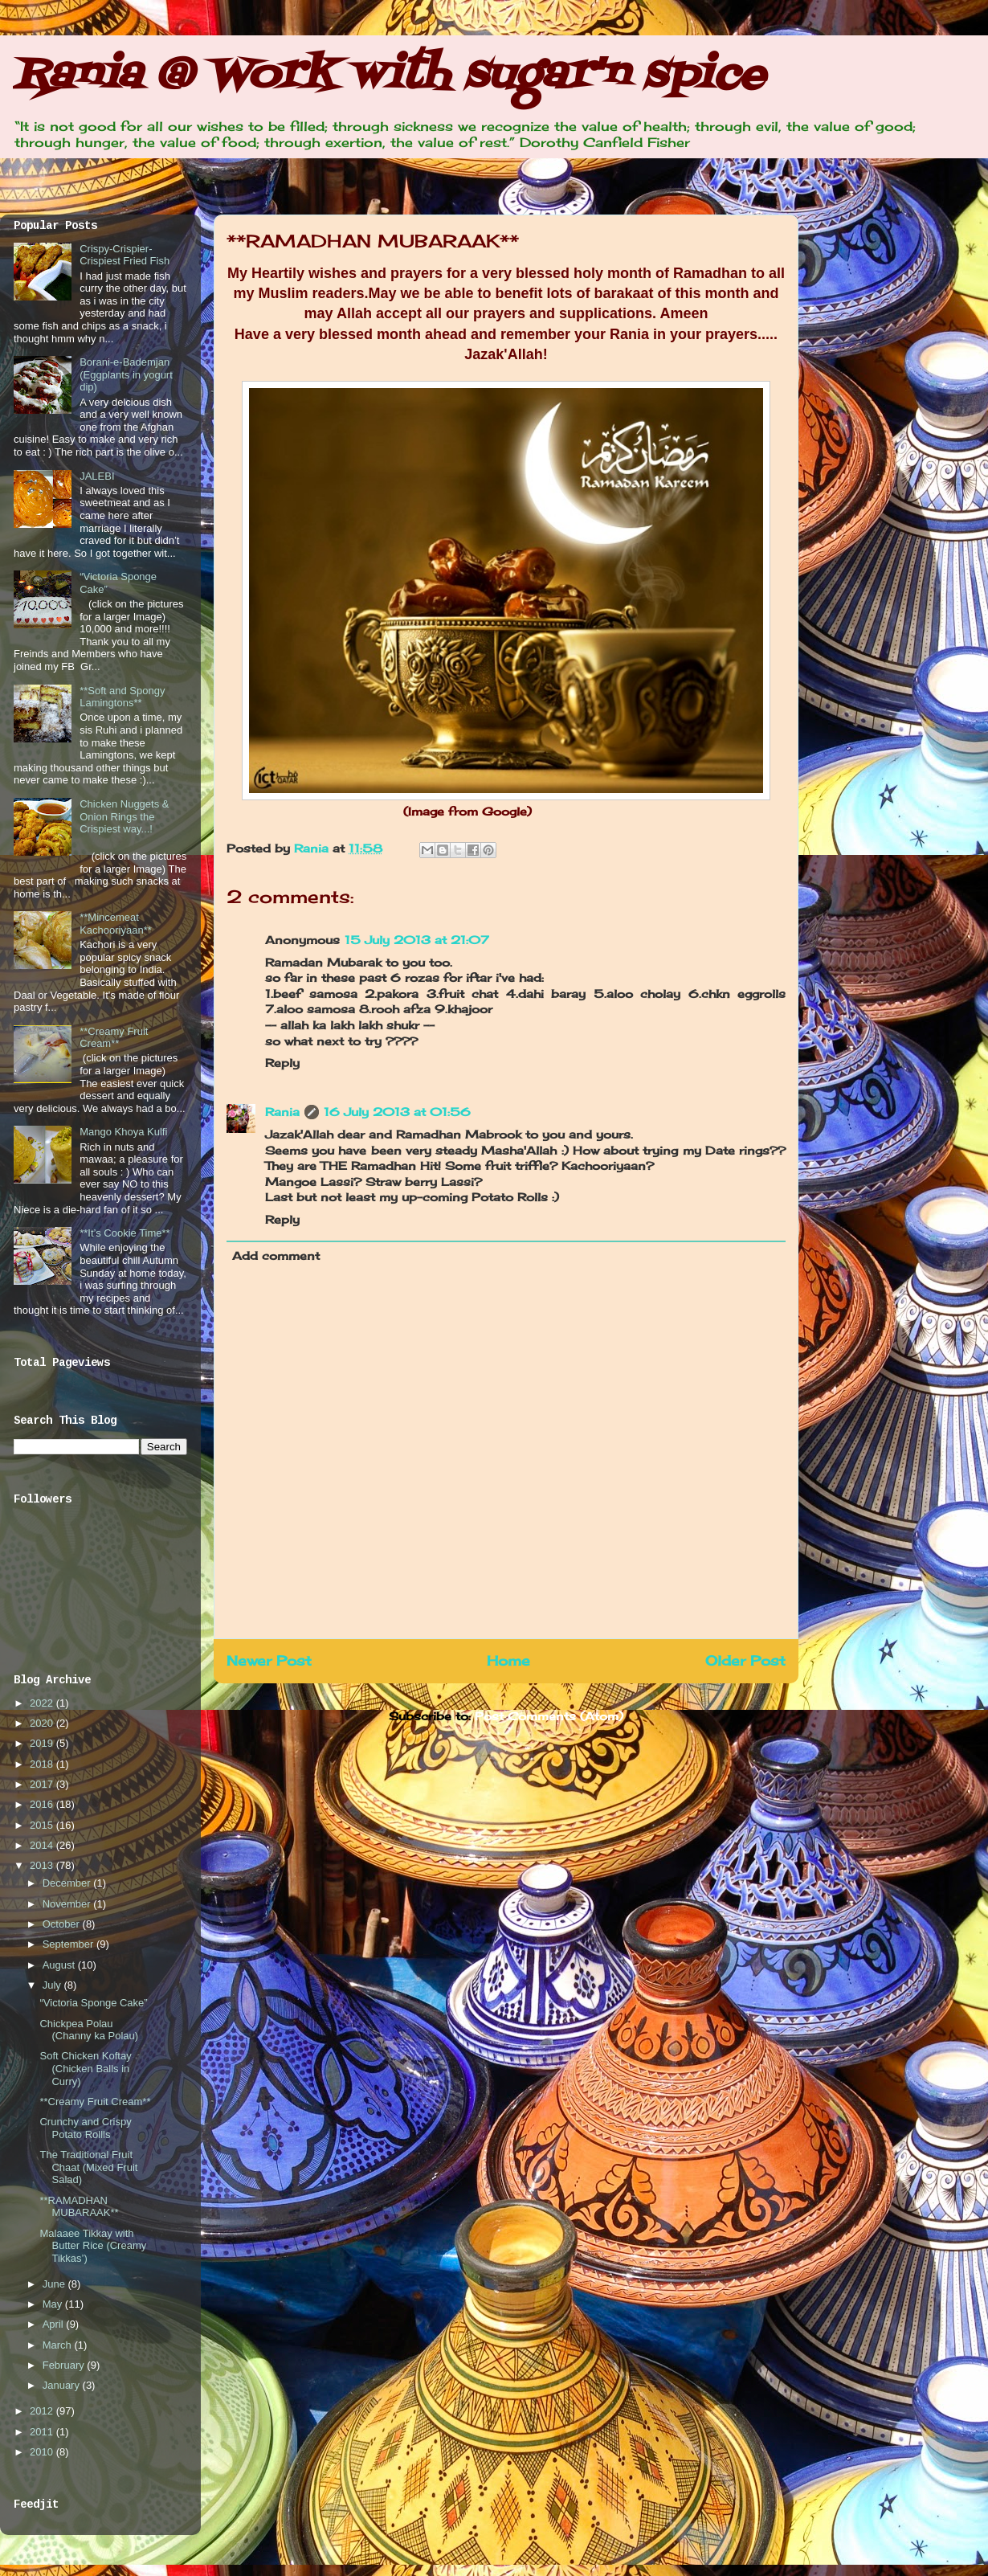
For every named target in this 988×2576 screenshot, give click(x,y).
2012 (43, 2411)
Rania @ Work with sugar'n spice (389, 76)
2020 (43, 1723)
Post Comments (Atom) (549, 1716)
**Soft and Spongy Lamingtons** (122, 697)
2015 (43, 1825)
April (55, 2324)
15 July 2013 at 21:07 (417, 940)
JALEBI (97, 476)
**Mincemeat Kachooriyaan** (116, 923)
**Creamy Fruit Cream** (114, 1037)
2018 (43, 1764)
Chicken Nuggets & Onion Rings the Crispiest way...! (124, 816)
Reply (282, 1062)
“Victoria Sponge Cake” (93, 2003)
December (68, 1883)
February (65, 2365)
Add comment (276, 1255)
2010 (43, 2452)
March (59, 2345)
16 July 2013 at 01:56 (397, 1111)
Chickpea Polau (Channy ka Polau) (88, 2030)
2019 (43, 1743)
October (63, 1924)
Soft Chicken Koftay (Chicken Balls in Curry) (85, 2068)
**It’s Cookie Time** (124, 1233)
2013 (43, 1865)
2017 (43, 1784)
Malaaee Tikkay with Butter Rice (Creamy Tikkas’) (92, 2245)
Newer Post (269, 1661)
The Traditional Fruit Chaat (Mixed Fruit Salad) (88, 2167)
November (68, 1904)
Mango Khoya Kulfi (123, 1132)
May (54, 2304)
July (53, 1985)
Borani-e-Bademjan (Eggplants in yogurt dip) (126, 374)
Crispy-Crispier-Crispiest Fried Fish (124, 255)
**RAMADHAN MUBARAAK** (78, 2206)
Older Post (745, 1661)
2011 (43, 2432)
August (60, 1965)
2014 (43, 1845)
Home (508, 1661)
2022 (43, 1703)
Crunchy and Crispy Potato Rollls (85, 2128)
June (55, 2284)
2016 (43, 1804)
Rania (313, 848)
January (63, 2385)
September (69, 1944)
